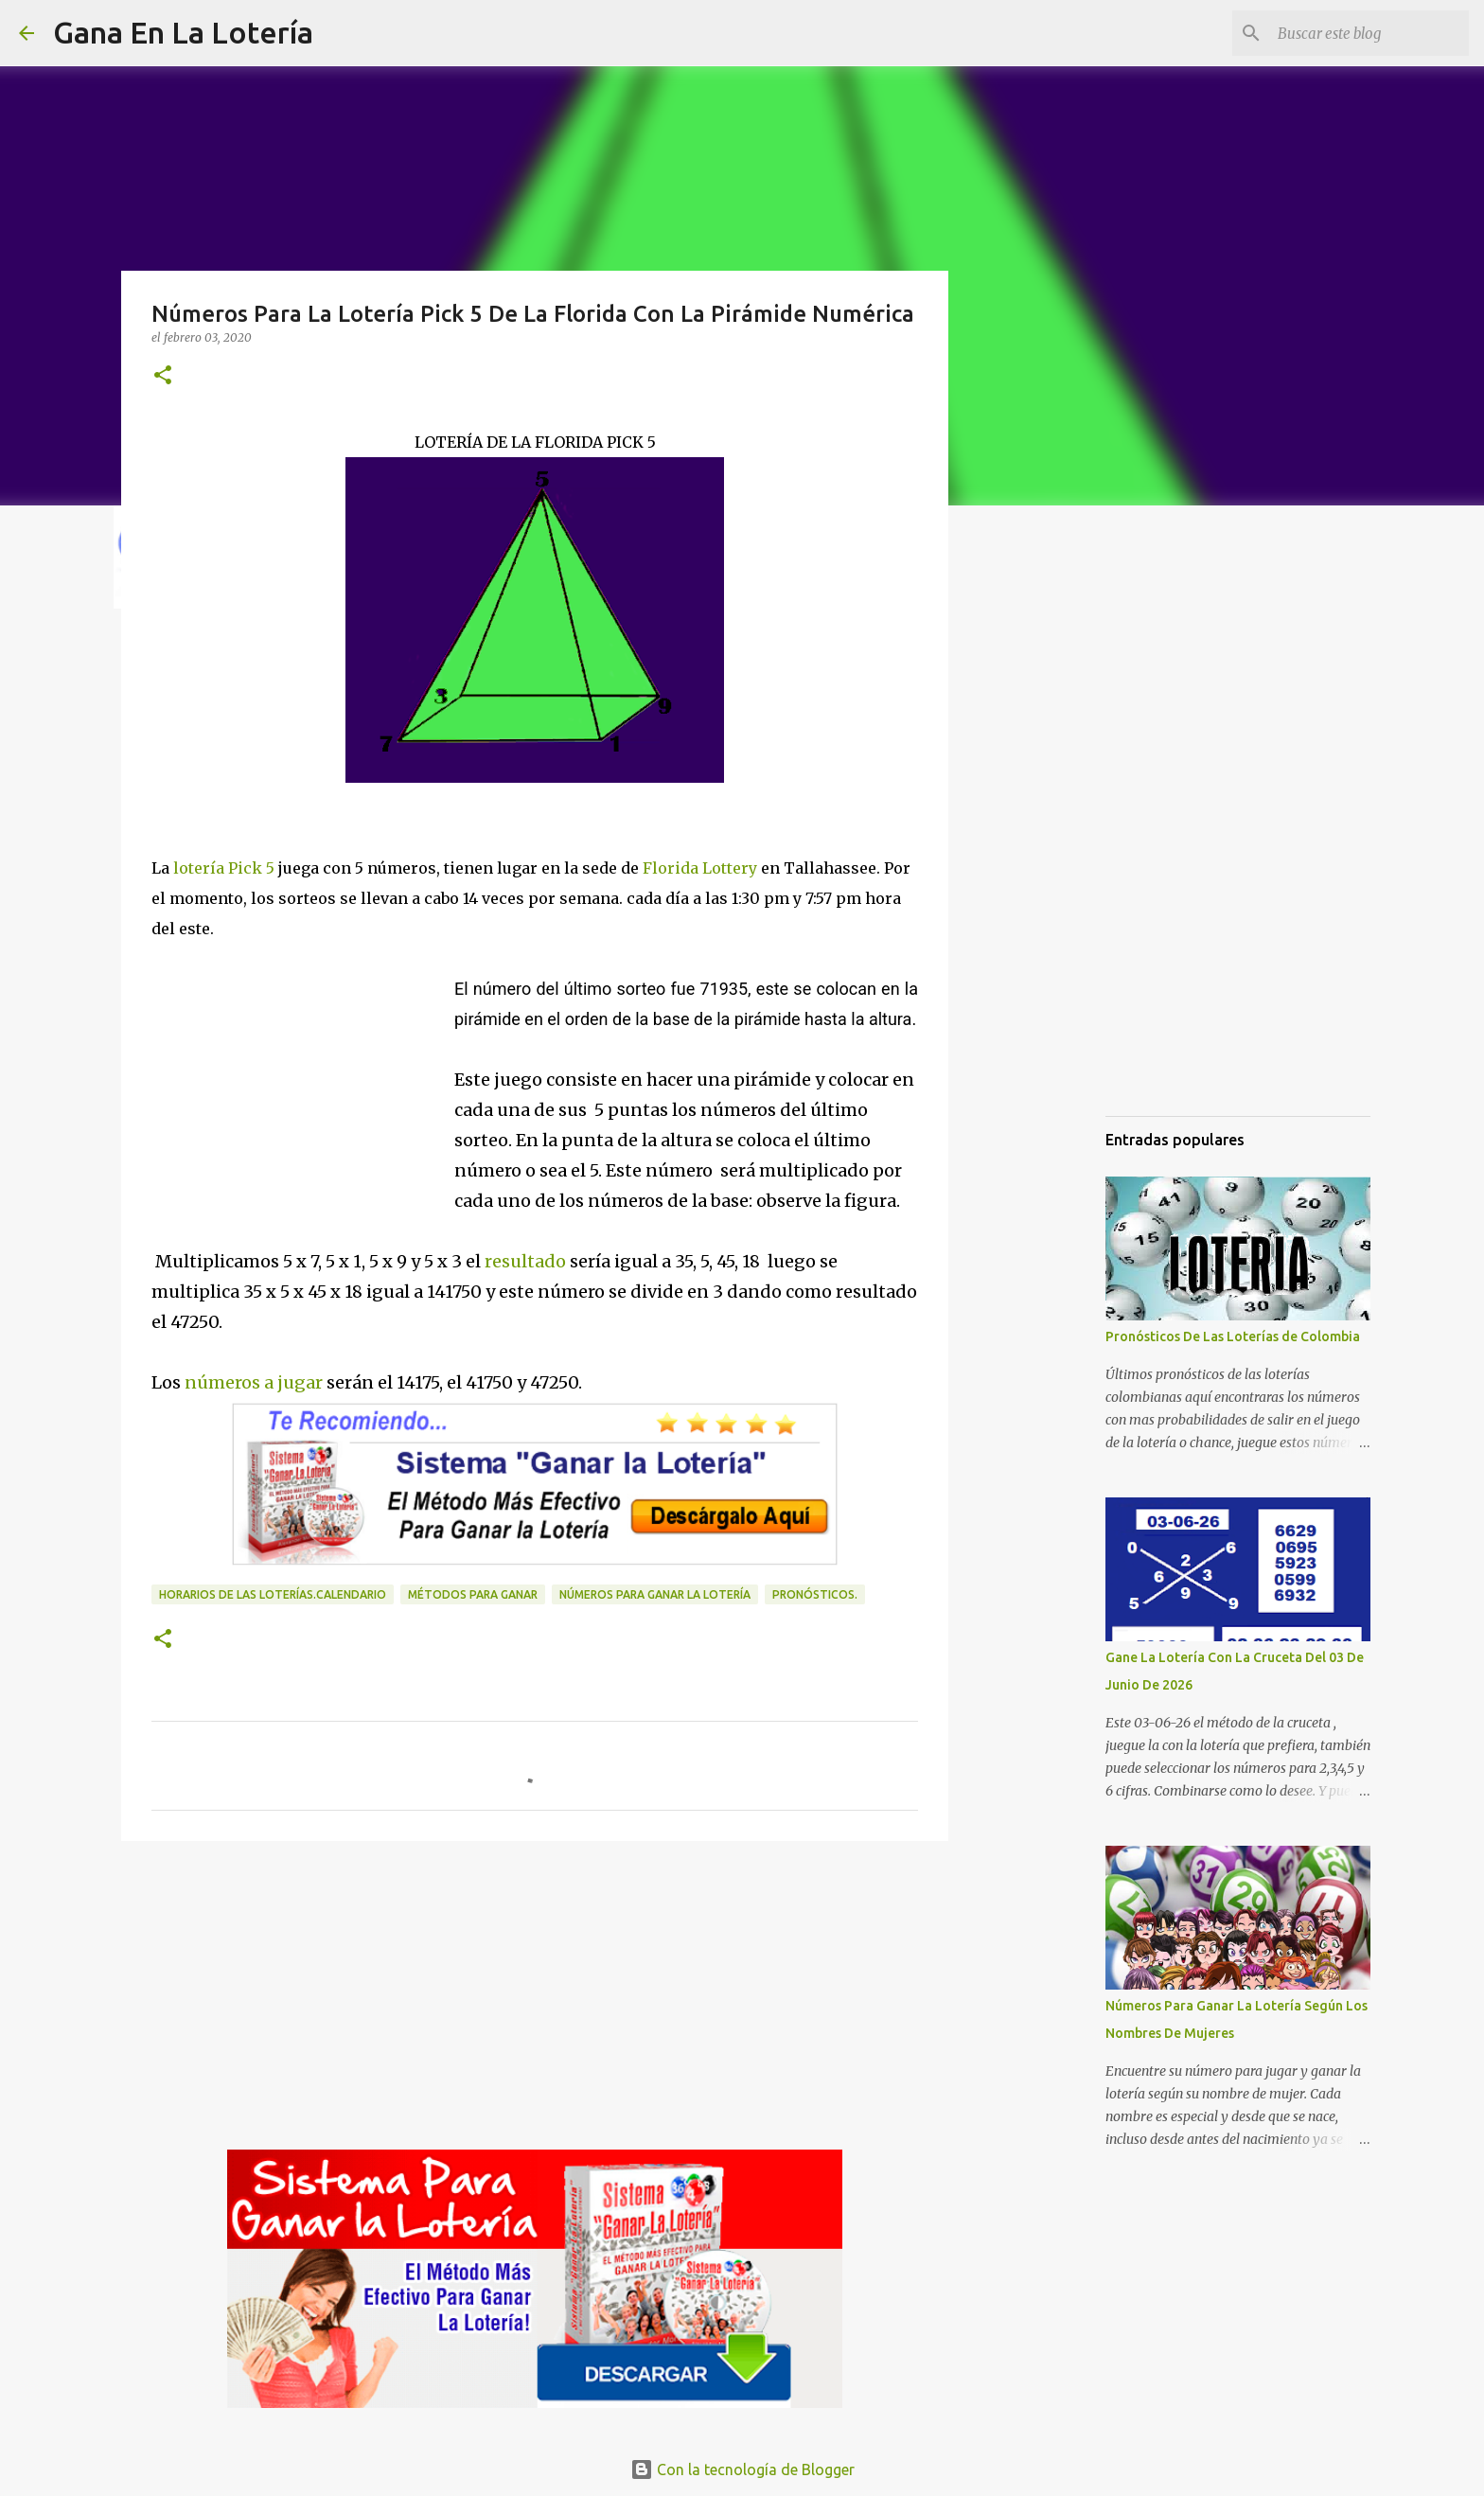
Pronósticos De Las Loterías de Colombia (1232, 1336)
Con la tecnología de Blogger (742, 2469)
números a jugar (256, 1382)
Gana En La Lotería (183, 32)
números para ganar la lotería (655, 1594)
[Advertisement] (303, 1071)
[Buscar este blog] (1369, 33)
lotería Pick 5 (221, 868)
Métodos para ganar (473, 1594)
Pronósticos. (814, 1594)
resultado (525, 1261)
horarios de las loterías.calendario (272, 1594)
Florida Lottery (700, 868)
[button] (162, 376)
